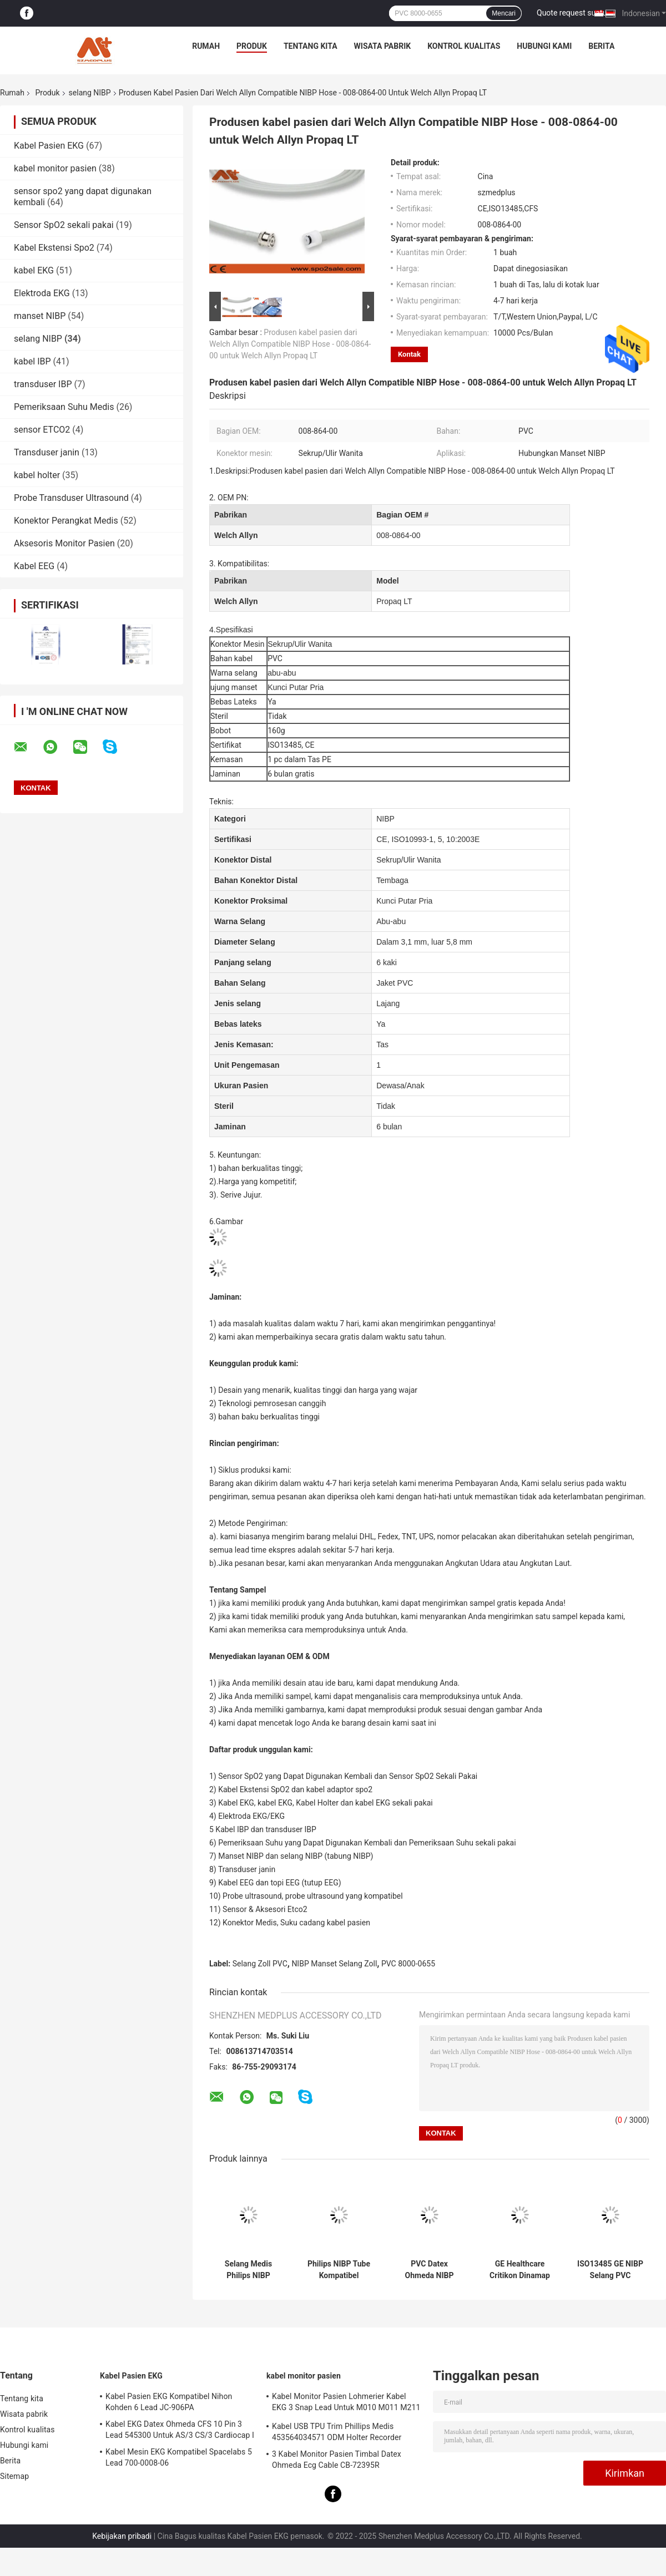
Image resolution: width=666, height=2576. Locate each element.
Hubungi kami (544, 46)
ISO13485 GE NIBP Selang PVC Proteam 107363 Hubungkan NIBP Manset (610, 2269)
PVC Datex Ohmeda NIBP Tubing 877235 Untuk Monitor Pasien (429, 2269)
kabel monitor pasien (55, 168)
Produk (251, 46)
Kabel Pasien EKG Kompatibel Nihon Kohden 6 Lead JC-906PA (168, 2402)
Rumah (206, 46)
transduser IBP (43, 384)
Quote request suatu (572, 12)
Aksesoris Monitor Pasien (64, 543)
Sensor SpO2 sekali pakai (64, 225)
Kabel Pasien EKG (49, 145)
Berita (601, 46)
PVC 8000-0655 (408, 1963)
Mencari (504, 13)
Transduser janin (46, 452)
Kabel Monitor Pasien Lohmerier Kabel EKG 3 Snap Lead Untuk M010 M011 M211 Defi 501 (346, 2403)
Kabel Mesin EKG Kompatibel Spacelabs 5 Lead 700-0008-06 (178, 2457)
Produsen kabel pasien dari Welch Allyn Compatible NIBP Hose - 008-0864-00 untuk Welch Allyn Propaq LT (290, 344)
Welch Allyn (236, 535)
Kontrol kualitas (463, 46)
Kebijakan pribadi (122, 2536)
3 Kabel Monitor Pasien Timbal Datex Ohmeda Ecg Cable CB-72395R (336, 2459)
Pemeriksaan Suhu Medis (64, 407)
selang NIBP (90, 92)
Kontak (409, 354)
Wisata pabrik (382, 46)
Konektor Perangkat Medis (66, 520)
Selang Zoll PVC (260, 1963)
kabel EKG (34, 270)
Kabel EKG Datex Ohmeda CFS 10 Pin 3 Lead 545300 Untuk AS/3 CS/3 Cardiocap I (179, 2430)
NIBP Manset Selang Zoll (334, 1963)
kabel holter (37, 475)
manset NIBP (39, 316)
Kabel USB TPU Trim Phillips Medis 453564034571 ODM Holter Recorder (336, 2432)
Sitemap (14, 2476)
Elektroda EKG (42, 293)
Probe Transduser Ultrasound (71, 498)
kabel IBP (32, 361)
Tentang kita (310, 46)
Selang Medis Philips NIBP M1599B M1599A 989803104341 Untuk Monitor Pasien (248, 2269)
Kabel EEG (34, 566)
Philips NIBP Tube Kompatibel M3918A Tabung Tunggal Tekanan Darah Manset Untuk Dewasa (338, 2269)
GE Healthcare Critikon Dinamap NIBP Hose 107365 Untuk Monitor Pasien (520, 2269)
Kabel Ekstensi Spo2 (54, 247)
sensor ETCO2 (42, 429)
